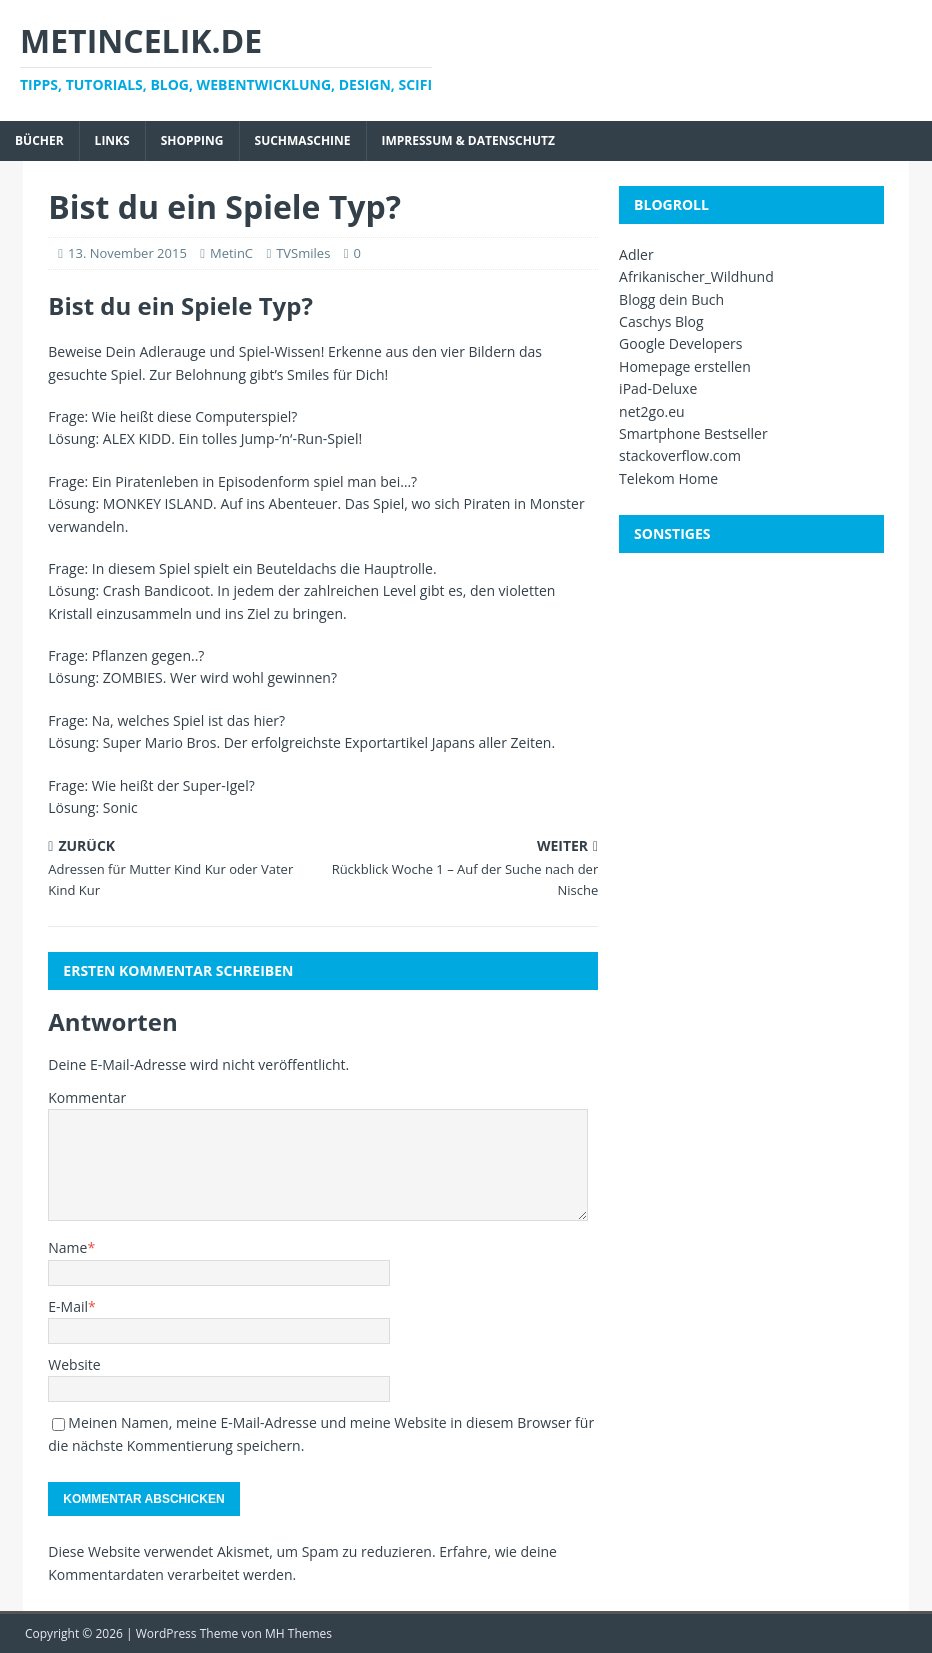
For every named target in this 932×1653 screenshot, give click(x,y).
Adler (636, 254)
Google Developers (680, 343)
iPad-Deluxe (658, 388)
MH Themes (298, 1633)
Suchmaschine (303, 140)
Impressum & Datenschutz (468, 140)
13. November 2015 (127, 253)
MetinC (231, 253)
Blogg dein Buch (671, 299)
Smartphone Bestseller (693, 433)
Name (67, 1247)
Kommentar (87, 1097)
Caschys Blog (661, 321)
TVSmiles (303, 253)
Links (112, 140)
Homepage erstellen (685, 366)
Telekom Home (668, 478)
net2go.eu (652, 411)
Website (74, 1364)
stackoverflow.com (680, 455)
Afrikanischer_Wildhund (696, 276)
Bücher (39, 140)
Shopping (192, 140)
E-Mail (68, 1306)
